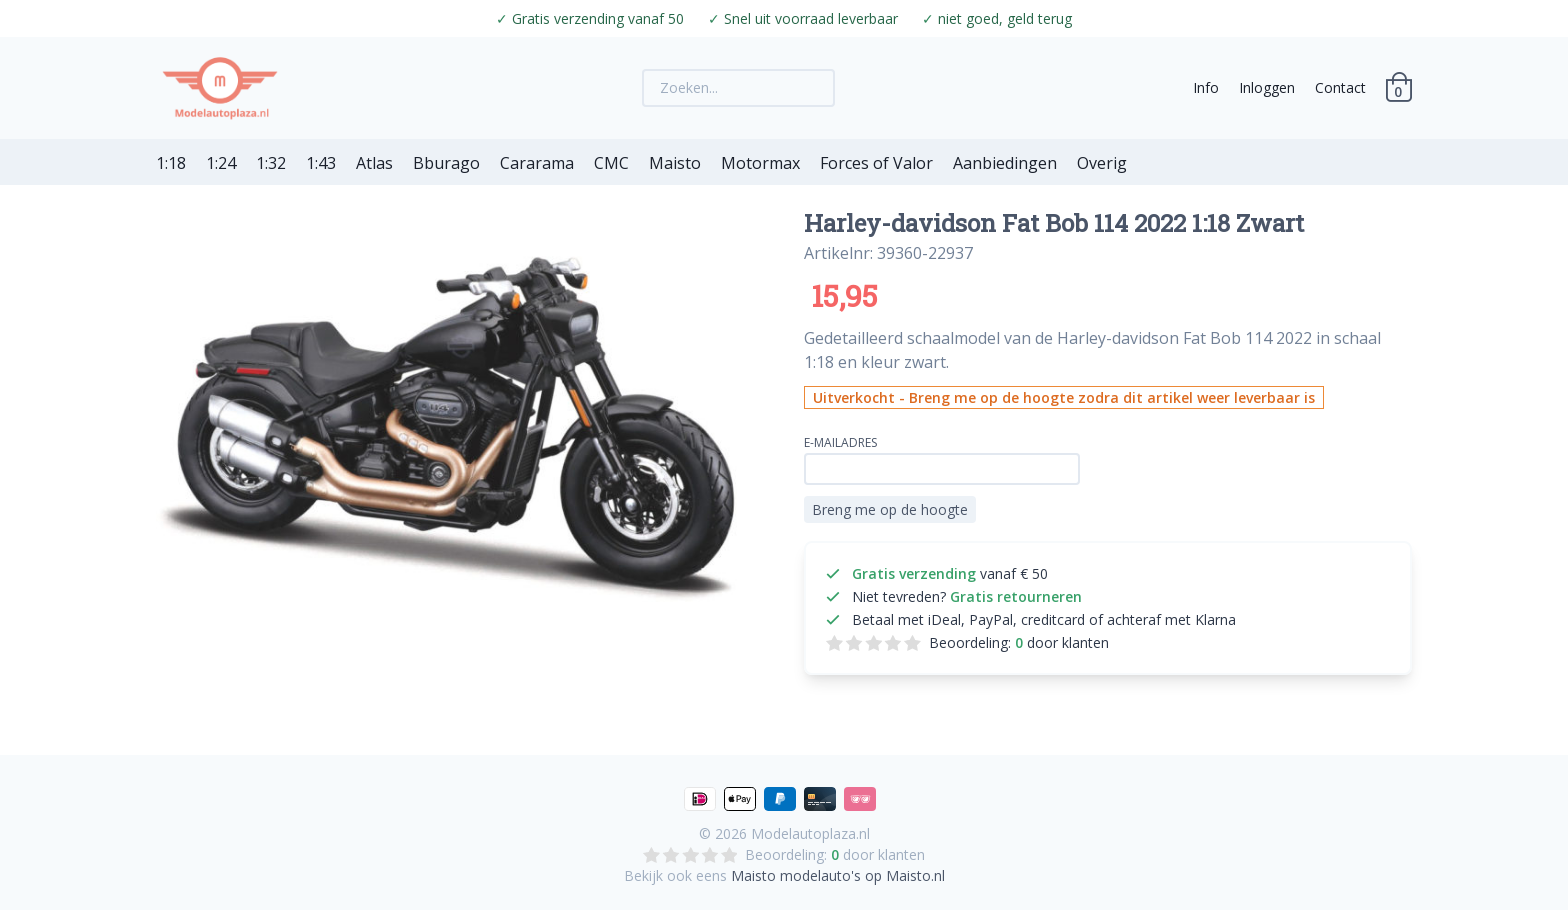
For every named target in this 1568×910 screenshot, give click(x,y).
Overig (1102, 163)
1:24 (221, 163)
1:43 (321, 163)
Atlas (374, 163)
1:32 (271, 163)
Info (1206, 87)
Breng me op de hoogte (890, 509)
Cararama (537, 163)
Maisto (675, 163)
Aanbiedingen (1005, 163)
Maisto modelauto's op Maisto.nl (838, 875)
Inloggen (1267, 87)
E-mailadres (840, 442)
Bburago (446, 163)
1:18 (171, 163)
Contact (1340, 87)
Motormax (760, 163)
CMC (611, 163)
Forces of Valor (876, 163)
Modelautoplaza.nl (810, 833)
